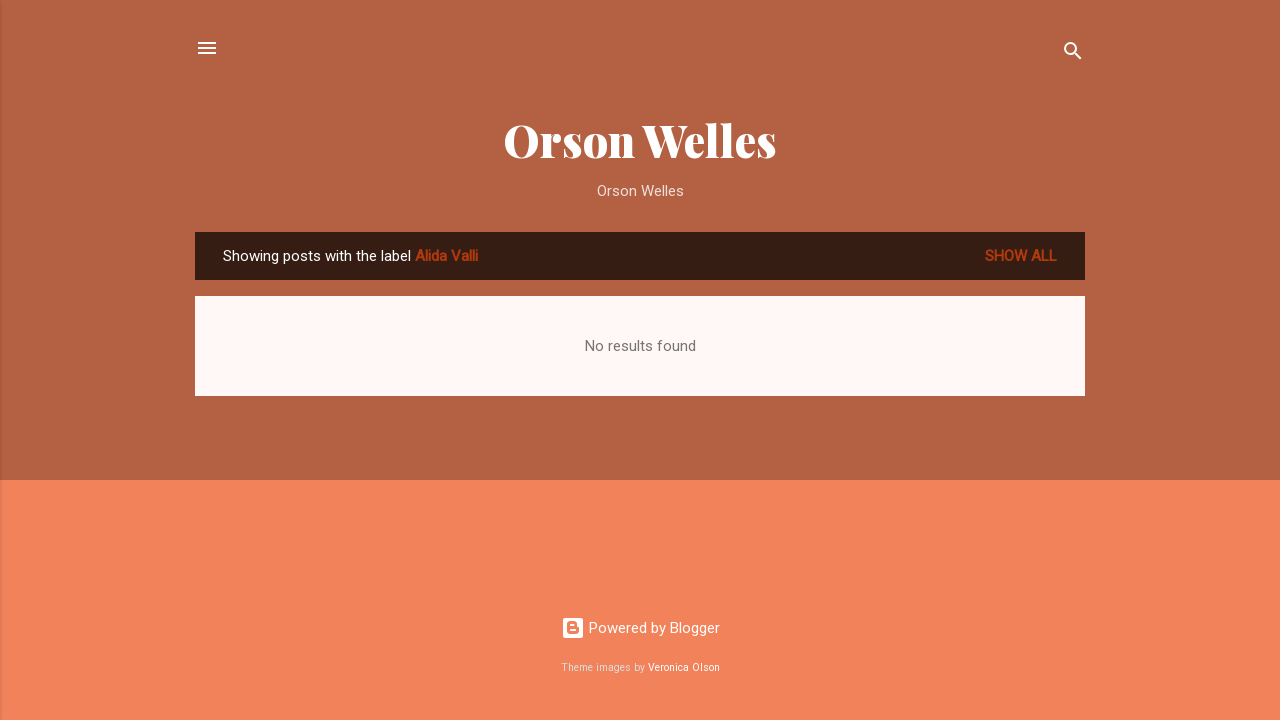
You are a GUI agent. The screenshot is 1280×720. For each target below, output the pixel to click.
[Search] (1073, 54)
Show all (1021, 256)
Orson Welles (640, 139)
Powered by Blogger (640, 628)
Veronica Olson (684, 667)
